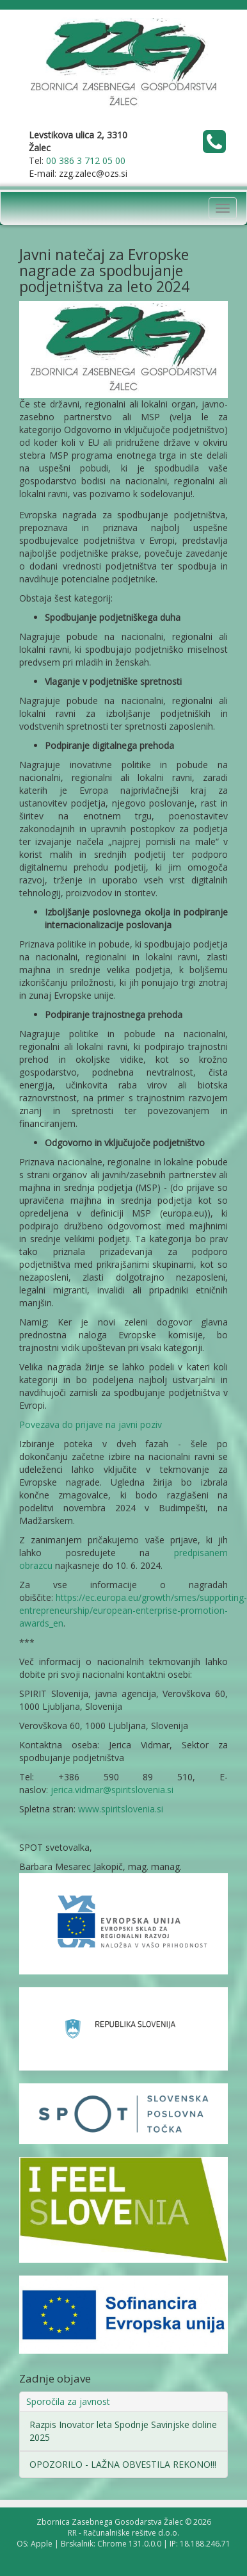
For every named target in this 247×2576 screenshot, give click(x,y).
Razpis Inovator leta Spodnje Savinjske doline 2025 (123, 2430)
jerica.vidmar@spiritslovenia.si (112, 1790)
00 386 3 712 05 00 (85, 160)
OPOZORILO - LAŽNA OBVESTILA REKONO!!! (122, 2464)
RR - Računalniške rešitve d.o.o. (123, 2532)
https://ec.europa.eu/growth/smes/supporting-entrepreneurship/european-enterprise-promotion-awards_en (133, 1610)
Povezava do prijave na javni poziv (90, 1424)
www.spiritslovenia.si (120, 1809)
